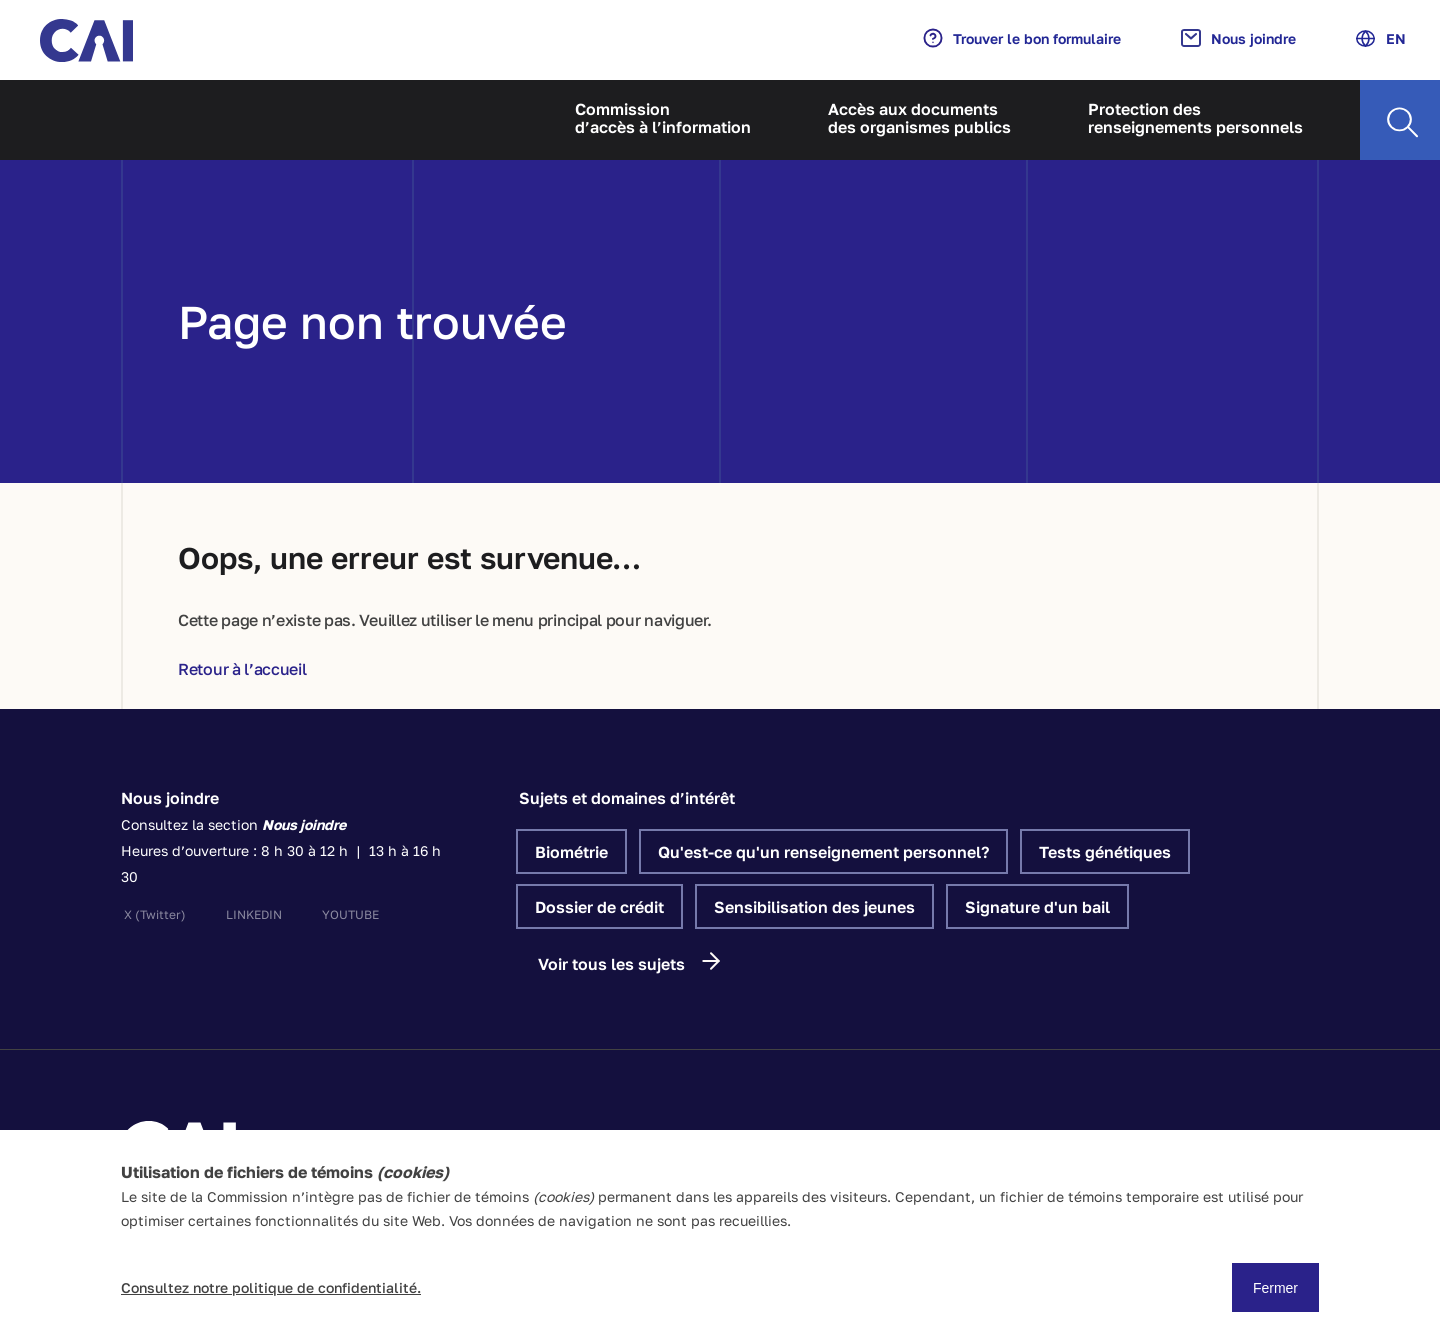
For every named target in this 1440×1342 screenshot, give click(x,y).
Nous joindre (1238, 38)
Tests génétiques (1105, 852)
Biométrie (571, 852)
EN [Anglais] (1381, 38)
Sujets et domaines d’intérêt (627, 798)
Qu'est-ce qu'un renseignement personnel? (823, 852)
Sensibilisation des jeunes (814, 907)
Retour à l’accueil (242, 669)
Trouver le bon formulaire (1022, 38)
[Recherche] (1400, 120)
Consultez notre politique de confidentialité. (271, 1287)
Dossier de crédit (599, 907)
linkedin (254, 914)
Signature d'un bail (1037, 907)
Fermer (1275, 1288)
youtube (350, 914)
